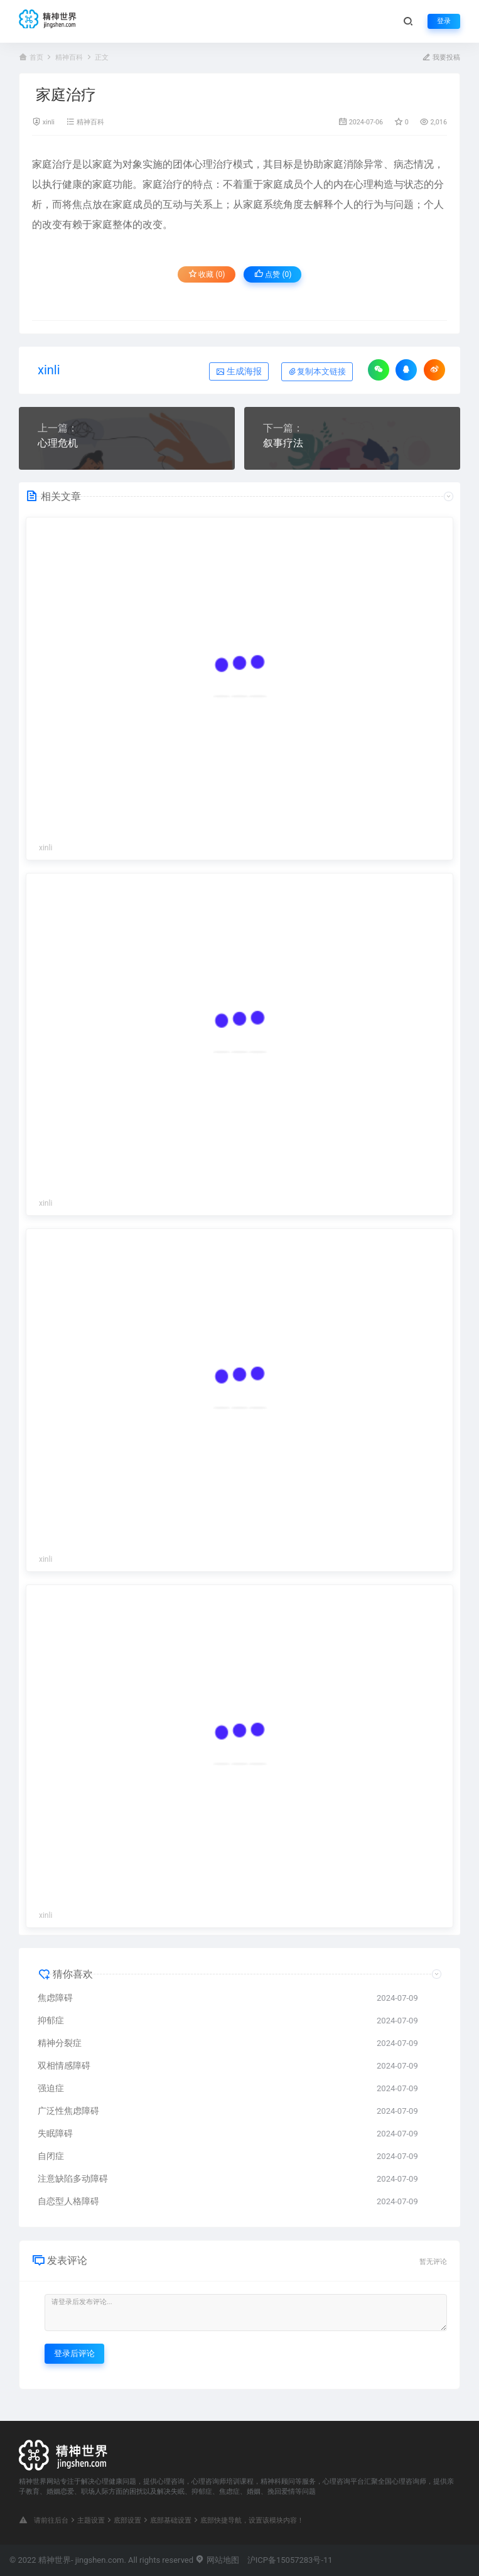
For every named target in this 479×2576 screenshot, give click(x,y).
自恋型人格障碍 (68, 2201)
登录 (444, 21)
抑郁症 (51, 2020)
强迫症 (51, 2088)
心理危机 (58, 443)
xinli (49, 122)
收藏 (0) (206, 274)
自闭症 (51, 2156)
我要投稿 (441, 57)
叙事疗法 (283, 443)
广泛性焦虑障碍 (68, 2111)
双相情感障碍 (64, 2065)
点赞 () (272, 274)
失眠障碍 (55, 2133)
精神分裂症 (60, 2043)
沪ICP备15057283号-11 (290, 2560)
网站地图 (217, 2560)
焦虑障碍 (55, 1998)
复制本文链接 (317, 371)
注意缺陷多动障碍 (73, 2178)
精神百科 (69, 57)
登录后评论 (74, 2353)
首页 (36, 57)
